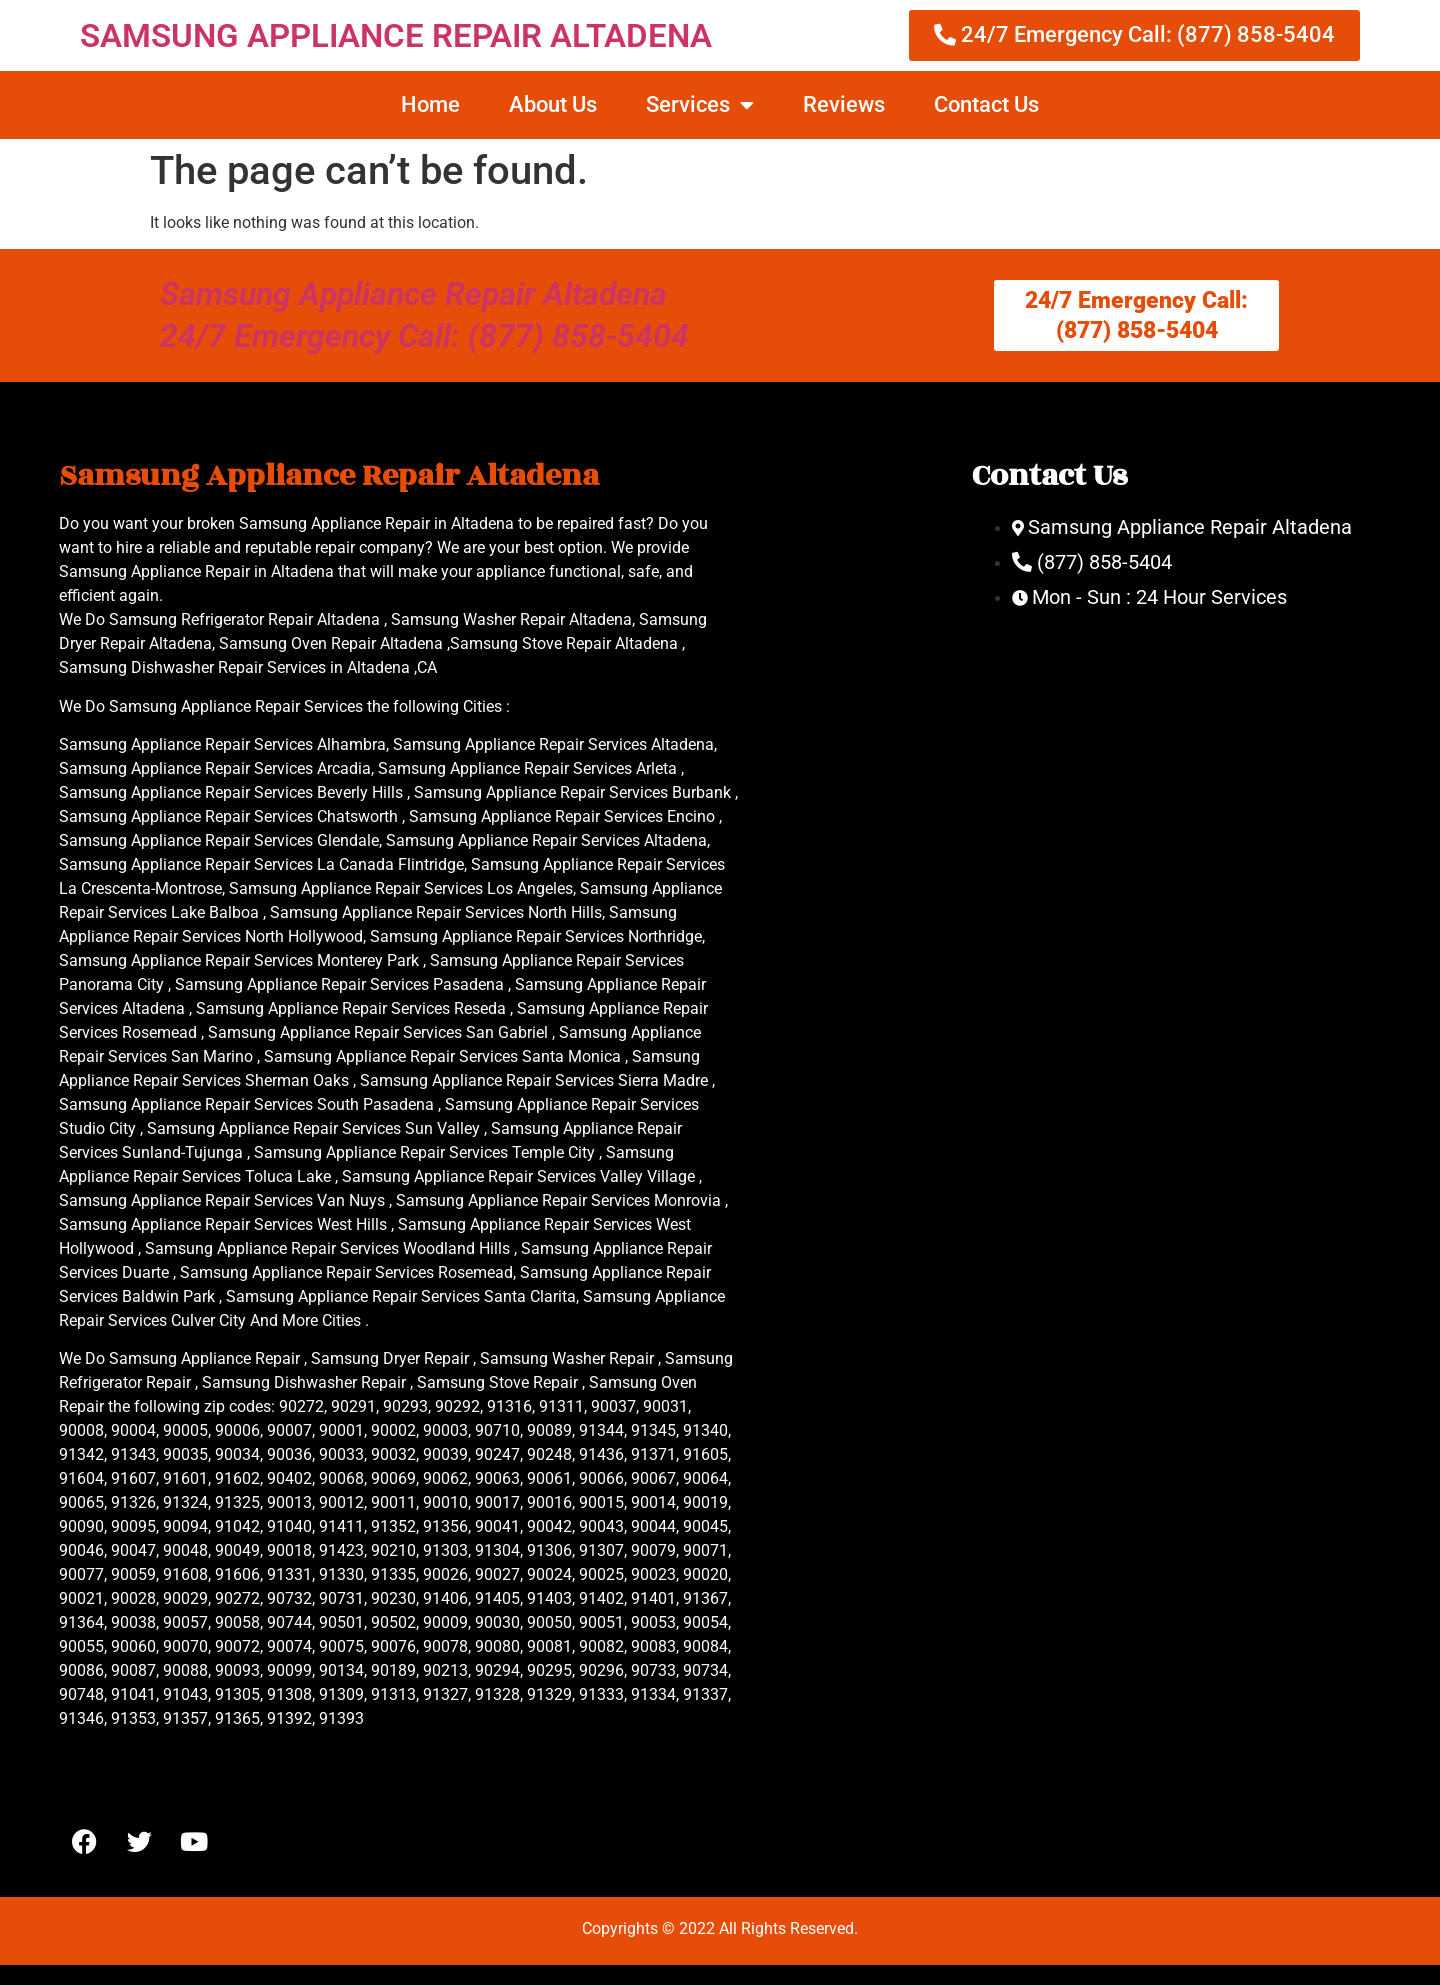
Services (700, 105)
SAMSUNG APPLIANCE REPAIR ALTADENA (396, 35)
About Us (553, 104)
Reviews (844, 104)
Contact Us (986, 104)
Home (430, 104)
